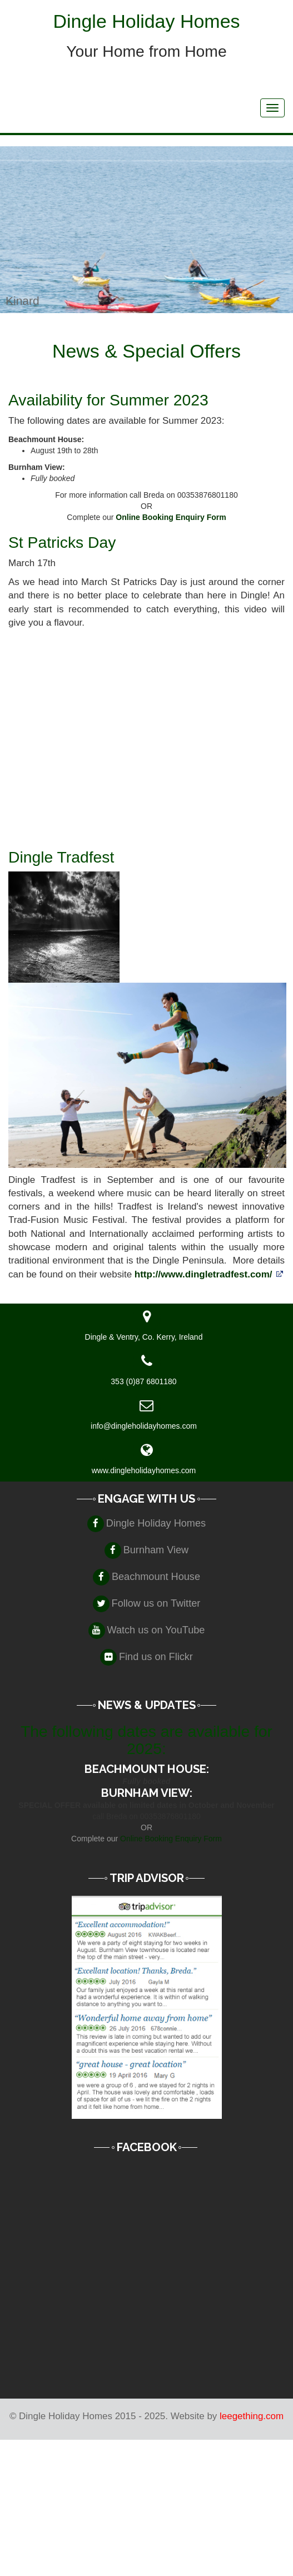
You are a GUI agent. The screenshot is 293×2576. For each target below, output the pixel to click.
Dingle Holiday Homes (156, 1523)
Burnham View (155, 1549)
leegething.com (252, 2416)
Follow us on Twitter (156, 1603)
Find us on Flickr (156, 1656)
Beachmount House (156, 1576)
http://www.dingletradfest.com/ (203, 1274)
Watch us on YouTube (156, 1630)
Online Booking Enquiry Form (171, 517)
